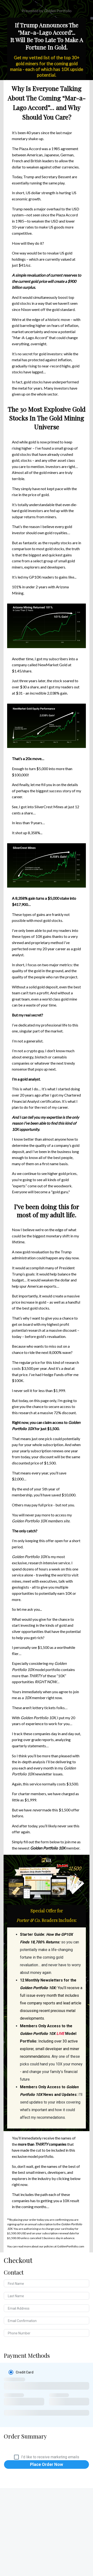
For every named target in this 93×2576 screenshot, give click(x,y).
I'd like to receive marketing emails (50, 2457)
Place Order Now (46, 2464)
